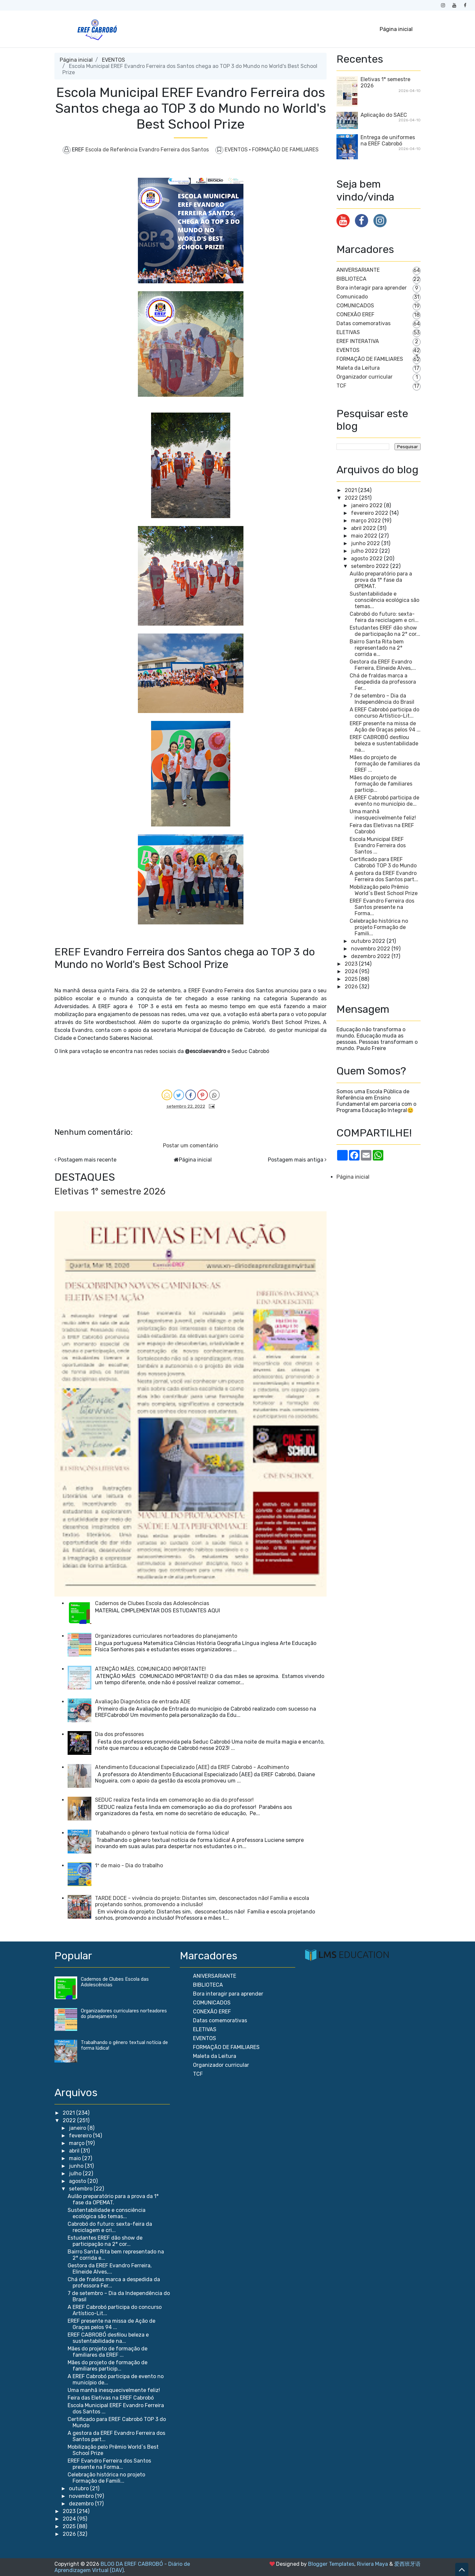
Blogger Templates (331, 2564)
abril (75, 2151)
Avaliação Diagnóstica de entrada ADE (142, 1701)
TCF (341, 386)
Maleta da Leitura (358, 368)
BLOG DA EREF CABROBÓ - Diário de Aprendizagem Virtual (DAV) (122, 2567)
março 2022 (366, 520)
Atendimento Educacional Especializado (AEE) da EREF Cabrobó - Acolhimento (192, 1767)
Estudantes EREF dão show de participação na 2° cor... (385, 631)
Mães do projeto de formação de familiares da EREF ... (385, 763)
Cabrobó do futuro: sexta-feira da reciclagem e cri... (384, 617)
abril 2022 (363, 528)
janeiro (78, 2128)
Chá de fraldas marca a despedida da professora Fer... (383, 681)
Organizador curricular (364, 377)
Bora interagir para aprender (371, 288)
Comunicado (352, 297)
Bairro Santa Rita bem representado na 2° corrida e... (377, 647)
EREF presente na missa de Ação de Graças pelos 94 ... (385, 726)
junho (77, 2166)
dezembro (82, 2503)
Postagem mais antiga (295, 1160)
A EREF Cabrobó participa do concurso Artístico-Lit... (384, 712)
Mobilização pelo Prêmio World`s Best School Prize (384, 890)
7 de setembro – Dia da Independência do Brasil (382, 699)
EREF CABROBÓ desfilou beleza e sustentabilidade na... (384, 743)
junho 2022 (365, 543)
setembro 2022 (370, 566)
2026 (351, 986)
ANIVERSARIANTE (358, 270)
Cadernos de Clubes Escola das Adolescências (152, 1603)
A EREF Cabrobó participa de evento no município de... (384, 800)
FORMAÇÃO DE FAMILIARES (285, 149)
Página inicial (396, 29)
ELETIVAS (348, 332)
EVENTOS (113, 60)
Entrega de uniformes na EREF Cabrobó (388, 140)
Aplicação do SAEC (384, 115)
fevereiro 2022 (369, 513)
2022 (351, 498)
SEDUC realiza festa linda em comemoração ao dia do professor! (174, 1800)
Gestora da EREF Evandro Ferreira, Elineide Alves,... (383, 665)
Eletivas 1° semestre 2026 (110, 1191)
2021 (351, 490)
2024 (351, 971)
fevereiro (81, 2135)
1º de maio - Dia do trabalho (129, 1865)
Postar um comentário (190, 1145)
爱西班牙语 (407, 2564)
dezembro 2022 (370, 956)
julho (76, 2173)
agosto (78, 2181)
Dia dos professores (119, 1734)
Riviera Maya (372, 2564)
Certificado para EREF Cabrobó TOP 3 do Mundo (383, 862)
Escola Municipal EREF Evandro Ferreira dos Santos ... (378, 845)
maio (75, 2158)
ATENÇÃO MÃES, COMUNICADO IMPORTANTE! (150, 1669)
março (77, 2143)
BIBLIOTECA (351, 279)
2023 (351, 964)
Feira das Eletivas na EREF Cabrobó (111, 2398)
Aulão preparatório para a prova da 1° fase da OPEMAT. (381, 580)
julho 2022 (364, 551)
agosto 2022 (367, 558)
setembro (81, 2189)
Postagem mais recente (87, 1160)
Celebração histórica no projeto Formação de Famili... (379, 927)
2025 (351, 979)
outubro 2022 (368, 941)
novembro (82, 2496)
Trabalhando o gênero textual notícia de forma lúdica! (162, 1833)
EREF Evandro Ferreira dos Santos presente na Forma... (382, 907)
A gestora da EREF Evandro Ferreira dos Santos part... (384, 876)
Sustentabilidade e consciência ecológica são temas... (384, 600)
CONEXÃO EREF (355, 314)
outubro (79, 2488)
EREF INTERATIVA (357, 341)
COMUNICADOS (355, 305)
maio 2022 (364, 536)
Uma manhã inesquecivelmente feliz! (383, 814)
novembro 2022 (370, 949)
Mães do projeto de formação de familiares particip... (381, 783)
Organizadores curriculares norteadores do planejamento (166, 1636)
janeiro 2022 (367, 505)
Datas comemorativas (363, 323)
